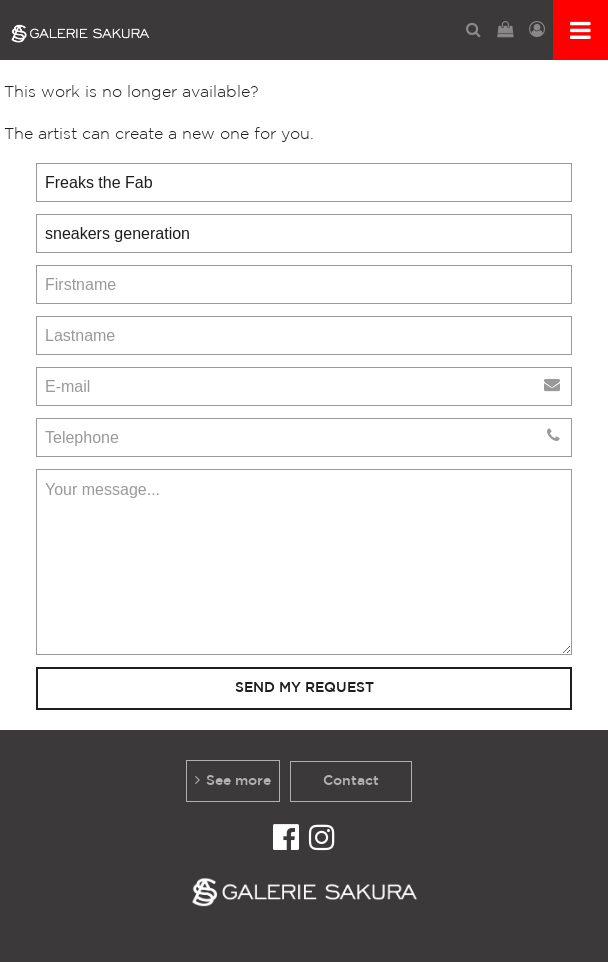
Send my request (304, 687)
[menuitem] (473, 29)
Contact (351, 780)
